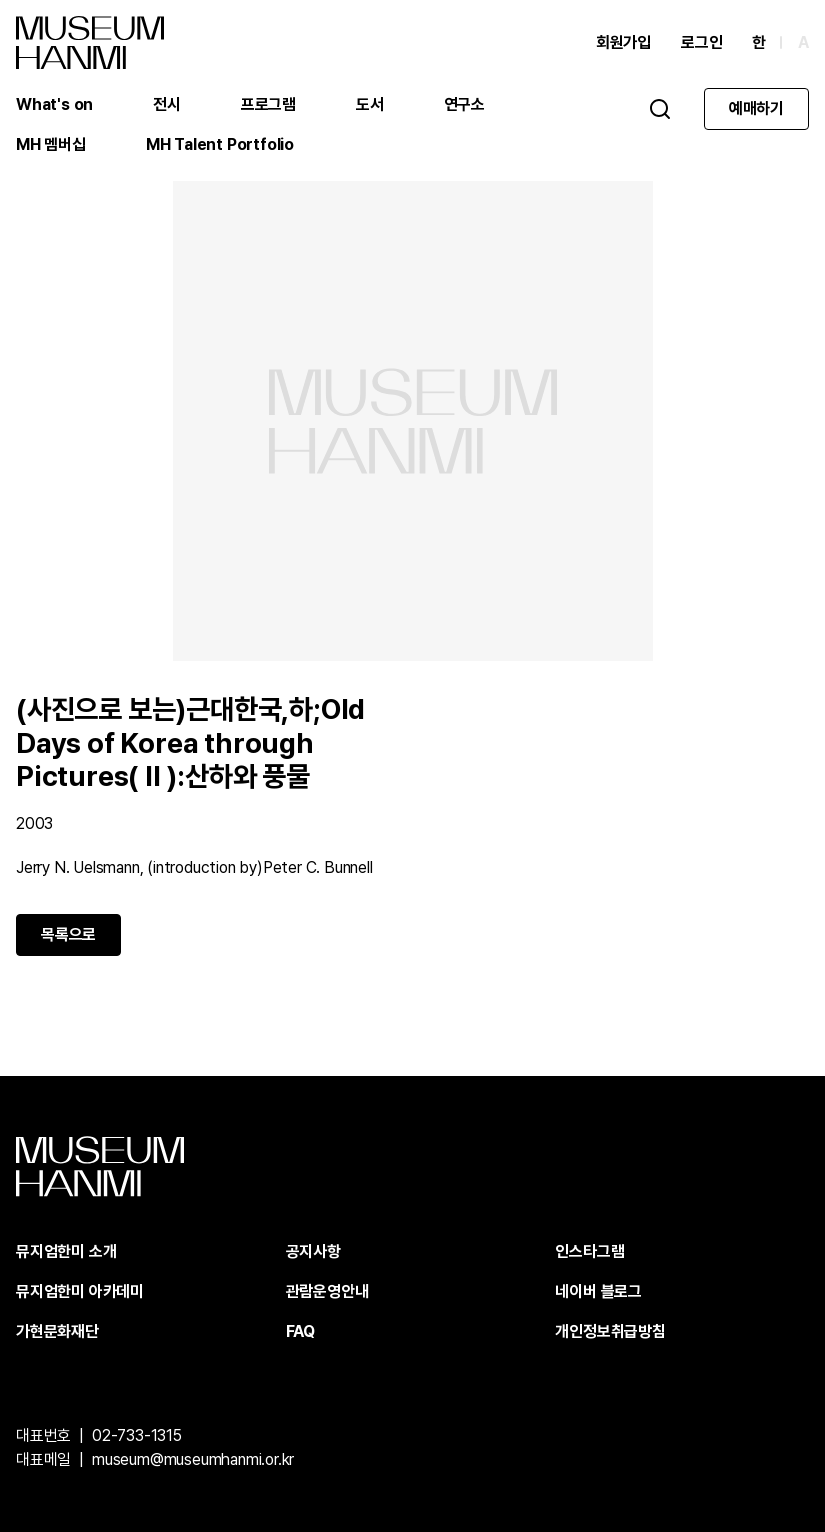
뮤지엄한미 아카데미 (80, 1291)
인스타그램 (589, 1251)
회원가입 (623, 42)
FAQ (300, 1331)
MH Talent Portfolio (220, 144)
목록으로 (68, 934)
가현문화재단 (57, 1331)
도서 (370, 104)
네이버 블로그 (598, 1291)
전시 (167, 104)
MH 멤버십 (51, 144)
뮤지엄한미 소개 (66, 1251)
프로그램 (268, 104)
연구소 (464, 104)
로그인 (701, 42)
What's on (54, 104)
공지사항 (313, 1251)
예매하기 (756, 108)
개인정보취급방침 (610, 1331)
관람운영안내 (327, 1291)
